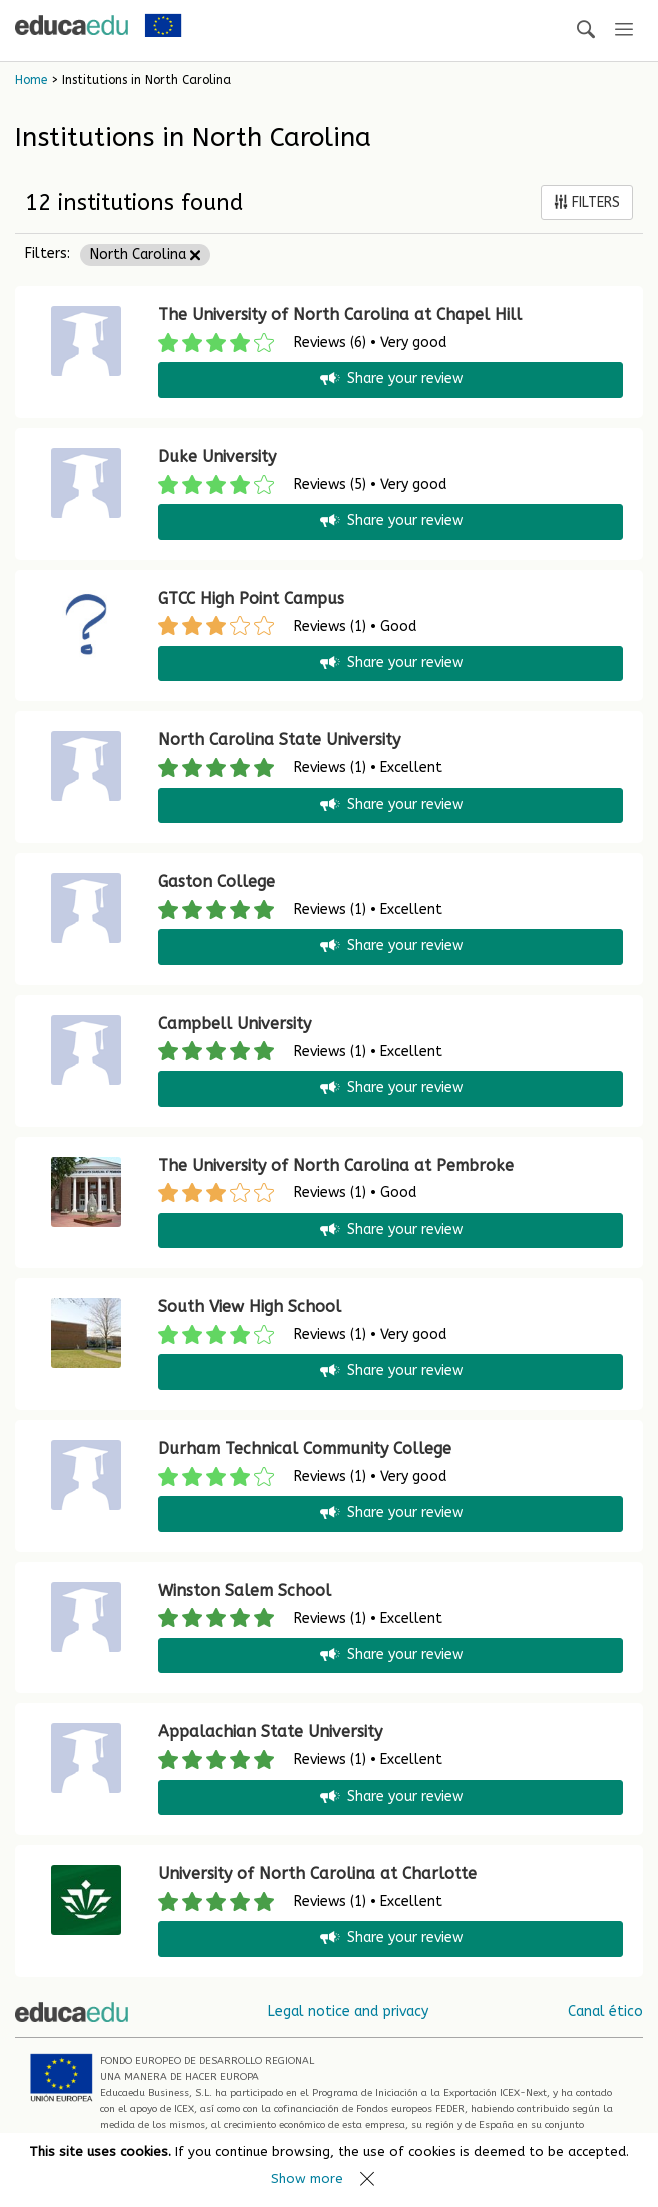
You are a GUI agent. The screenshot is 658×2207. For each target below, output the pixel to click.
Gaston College (216, 881)
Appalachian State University (270, 1731)
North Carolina (145, 254)
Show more (307, 2178)
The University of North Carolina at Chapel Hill (340, 314)
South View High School (249, 1306)
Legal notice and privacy (348, 2011)
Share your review (390, 379)
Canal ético (605, 2011)
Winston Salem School (244, 1590)
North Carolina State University (279, 739)
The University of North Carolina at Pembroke (336, 1165)
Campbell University (234, 1023)
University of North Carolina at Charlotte (317, 1873)
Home (31, 80)
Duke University (217, 456)
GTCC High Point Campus (251, 598)
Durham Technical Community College (304, 1448)
